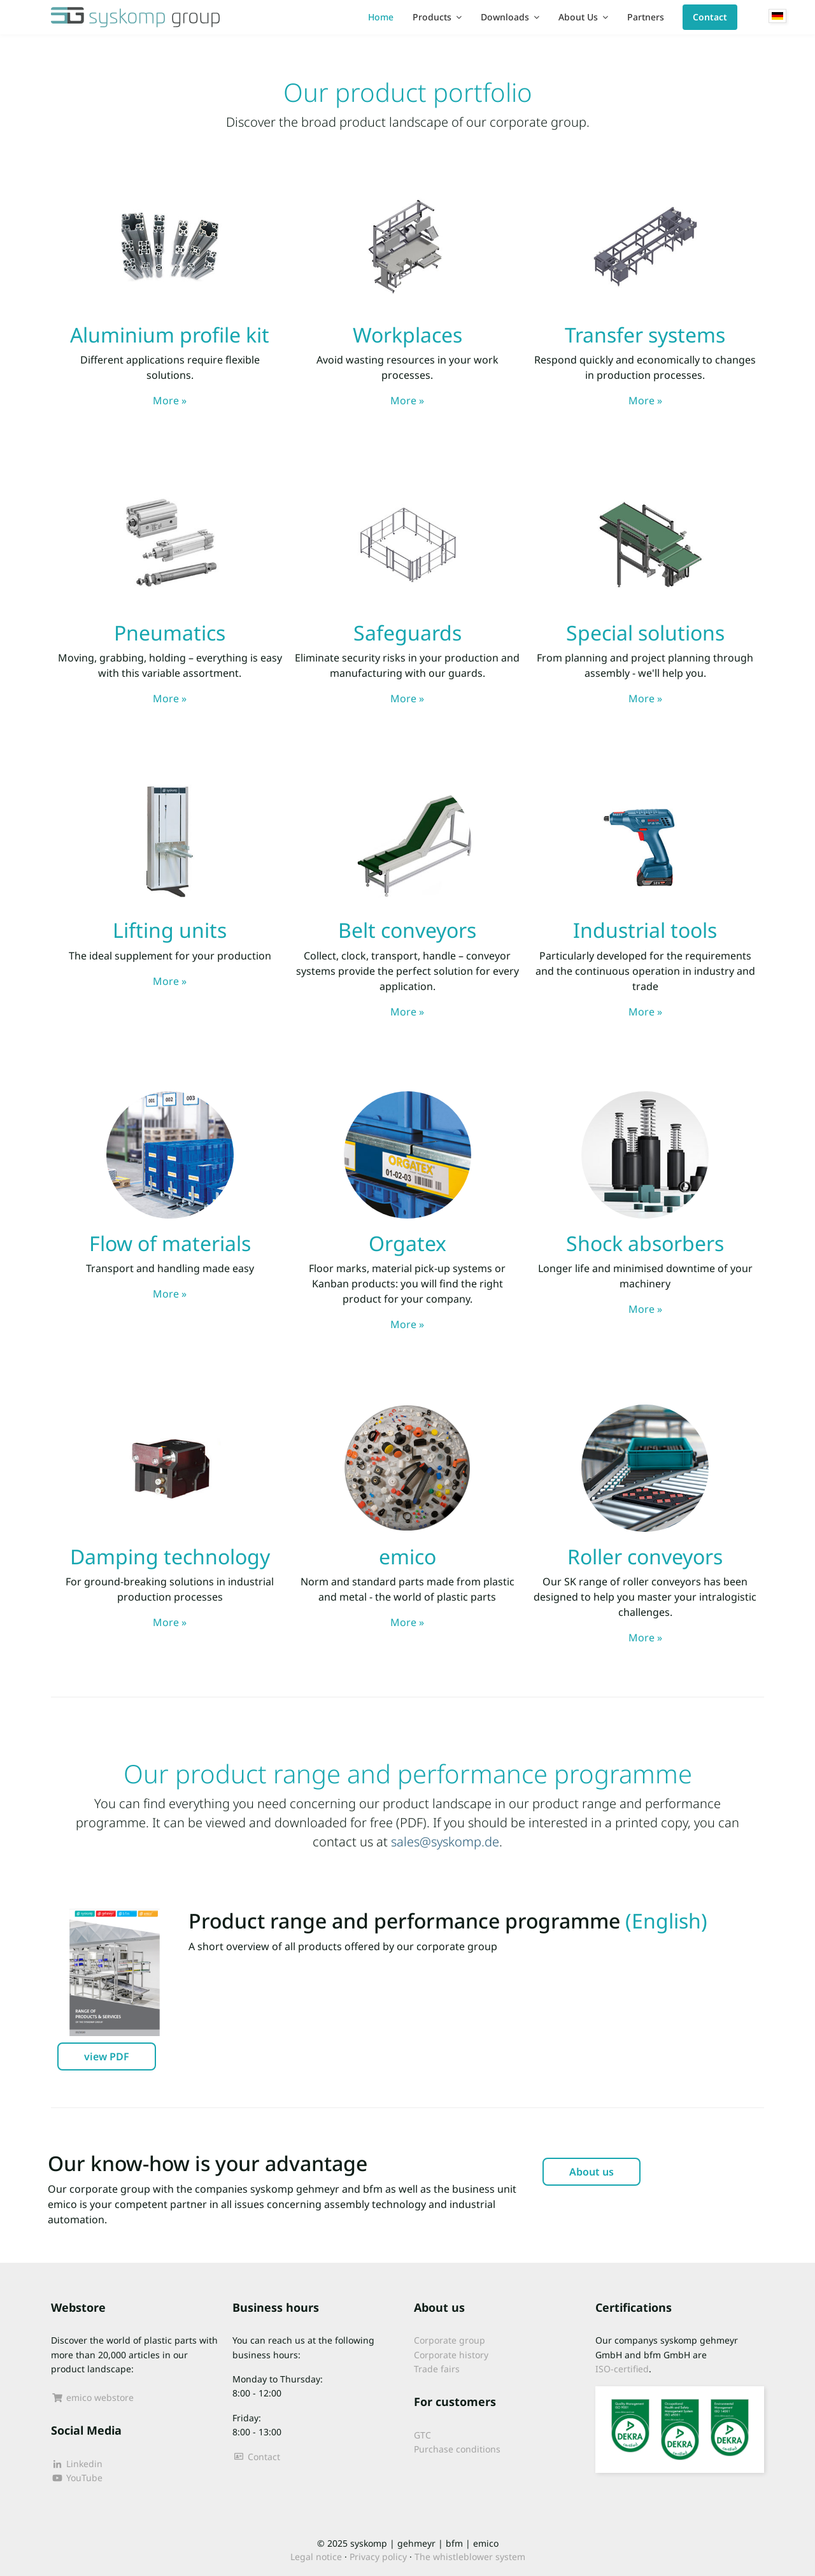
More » (170, 400)
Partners (645, 17)
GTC (422, 2435)
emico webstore (92, 2397)
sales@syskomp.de (445, 1841)
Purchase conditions (457, 2449)
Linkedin (77, 2464)
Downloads (505, 17)
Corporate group (449, 2340)
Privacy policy (378, 2557)
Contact (710, 17)
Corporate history (451, 2355)
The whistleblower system (470, 2557)
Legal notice (316, 2557)
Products (432, 17)
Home (380, 17)
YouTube (77, 2478)
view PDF (106, 2056)
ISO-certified (622, 2369)
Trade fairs (437, 2369)
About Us (578, 17)
